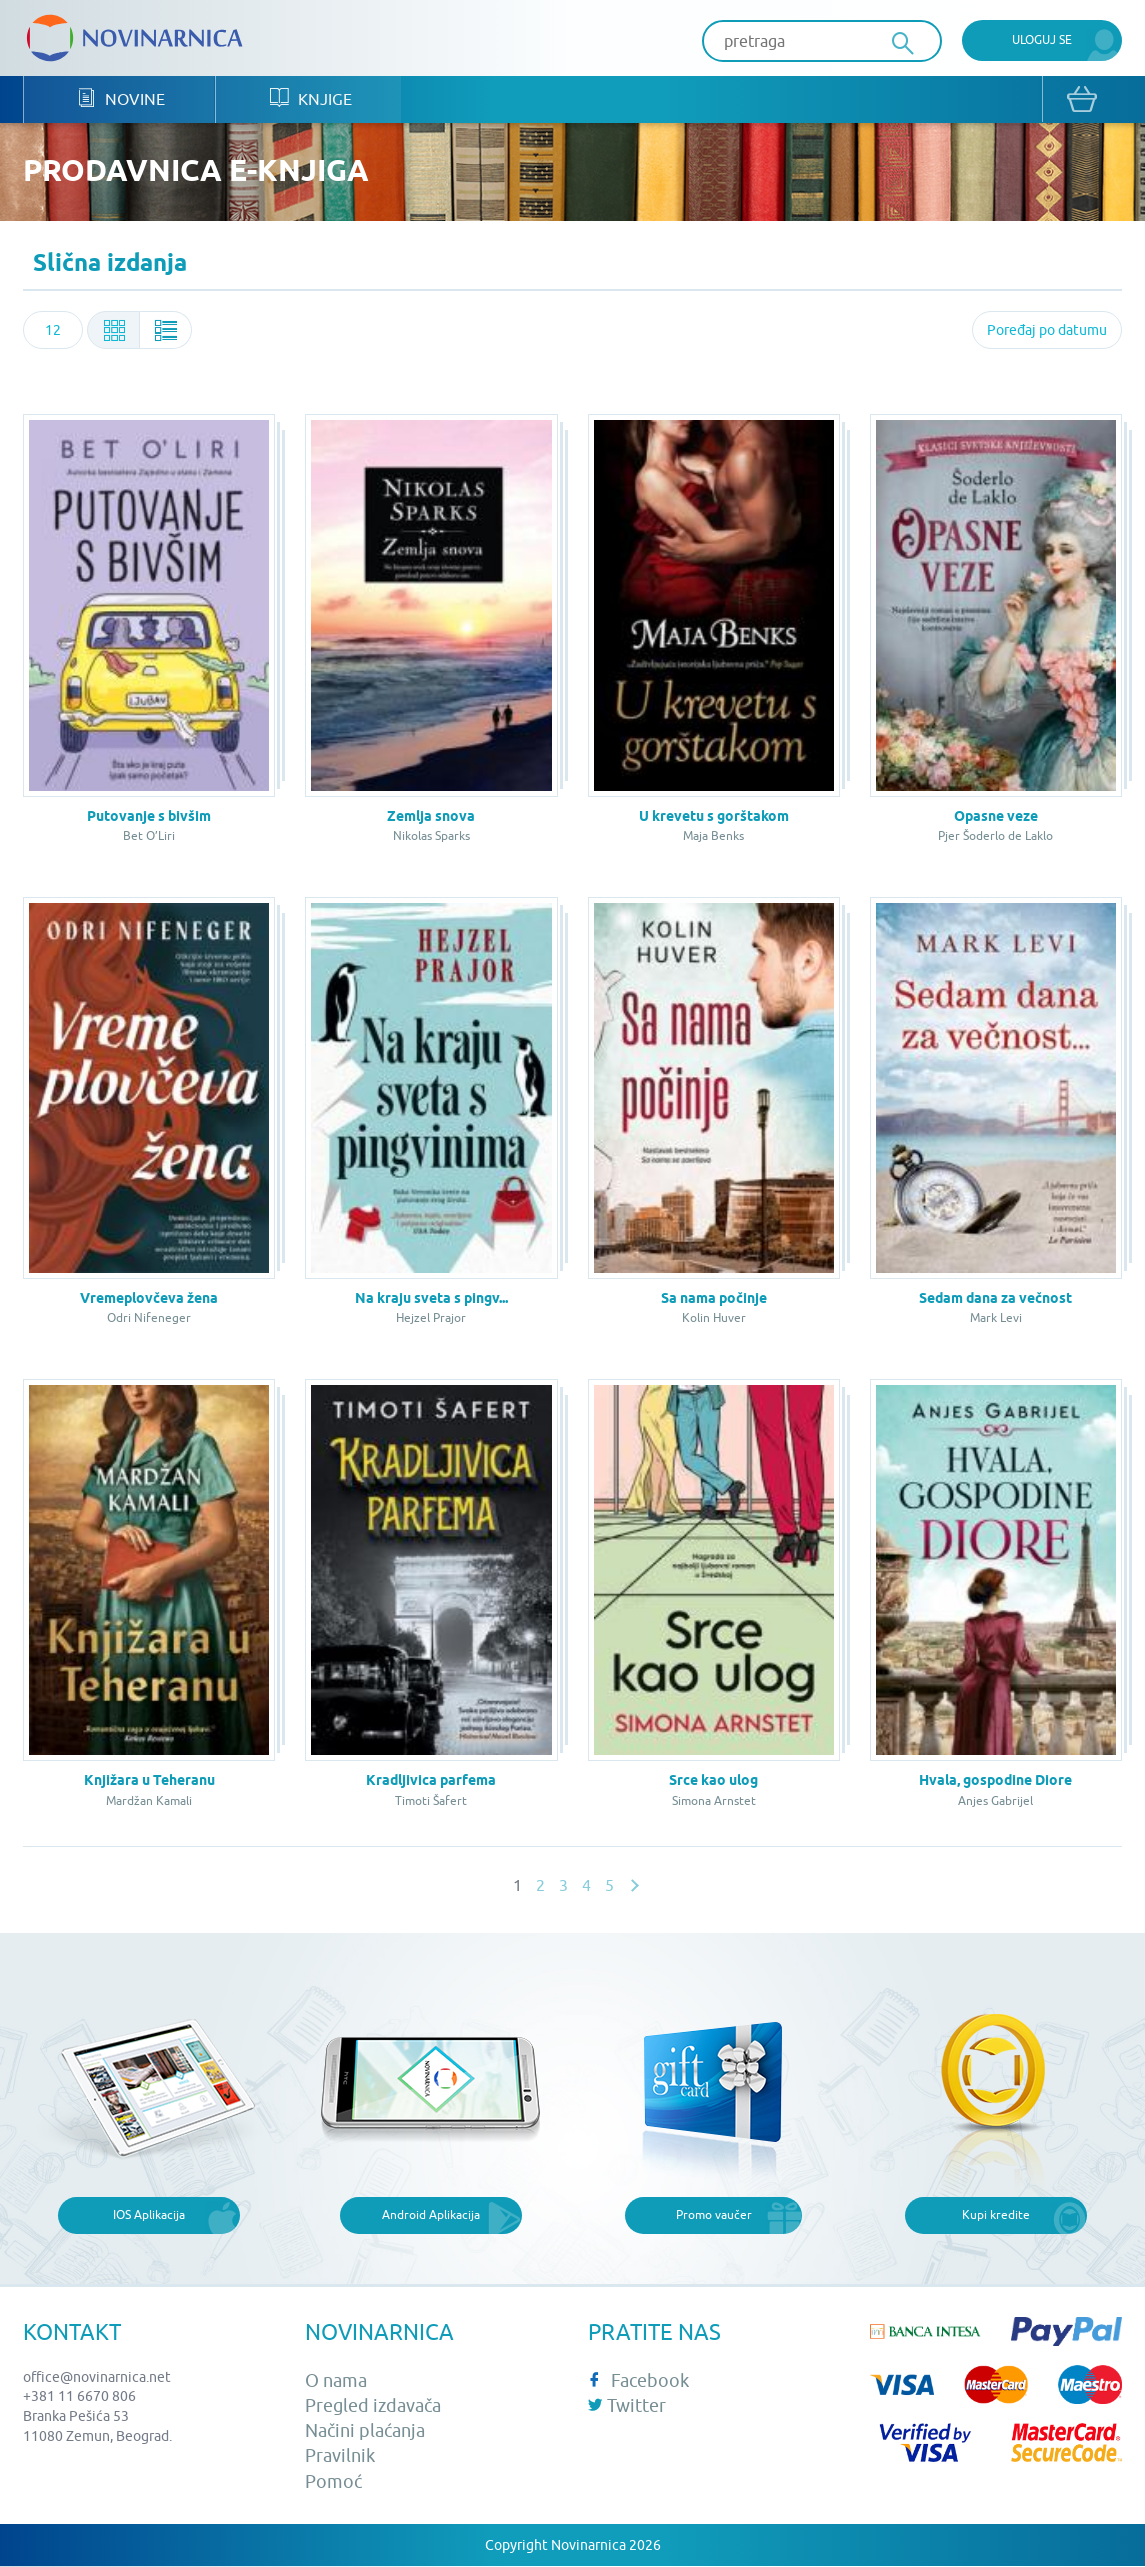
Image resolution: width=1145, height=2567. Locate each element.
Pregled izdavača (373, 2406)
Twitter (627, 2406)
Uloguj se (1042, 39)
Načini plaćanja (365, 2432)
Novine (121, 100)
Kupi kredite (996, 2216)
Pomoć (333, 2482)
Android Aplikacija (431, 2216)
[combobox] (53, 332)
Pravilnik (340, 2457)
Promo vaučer (714, 2216)
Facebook (638, 2381)
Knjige (311, 100)
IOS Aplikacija (149, 2216)
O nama (336, 2381)
